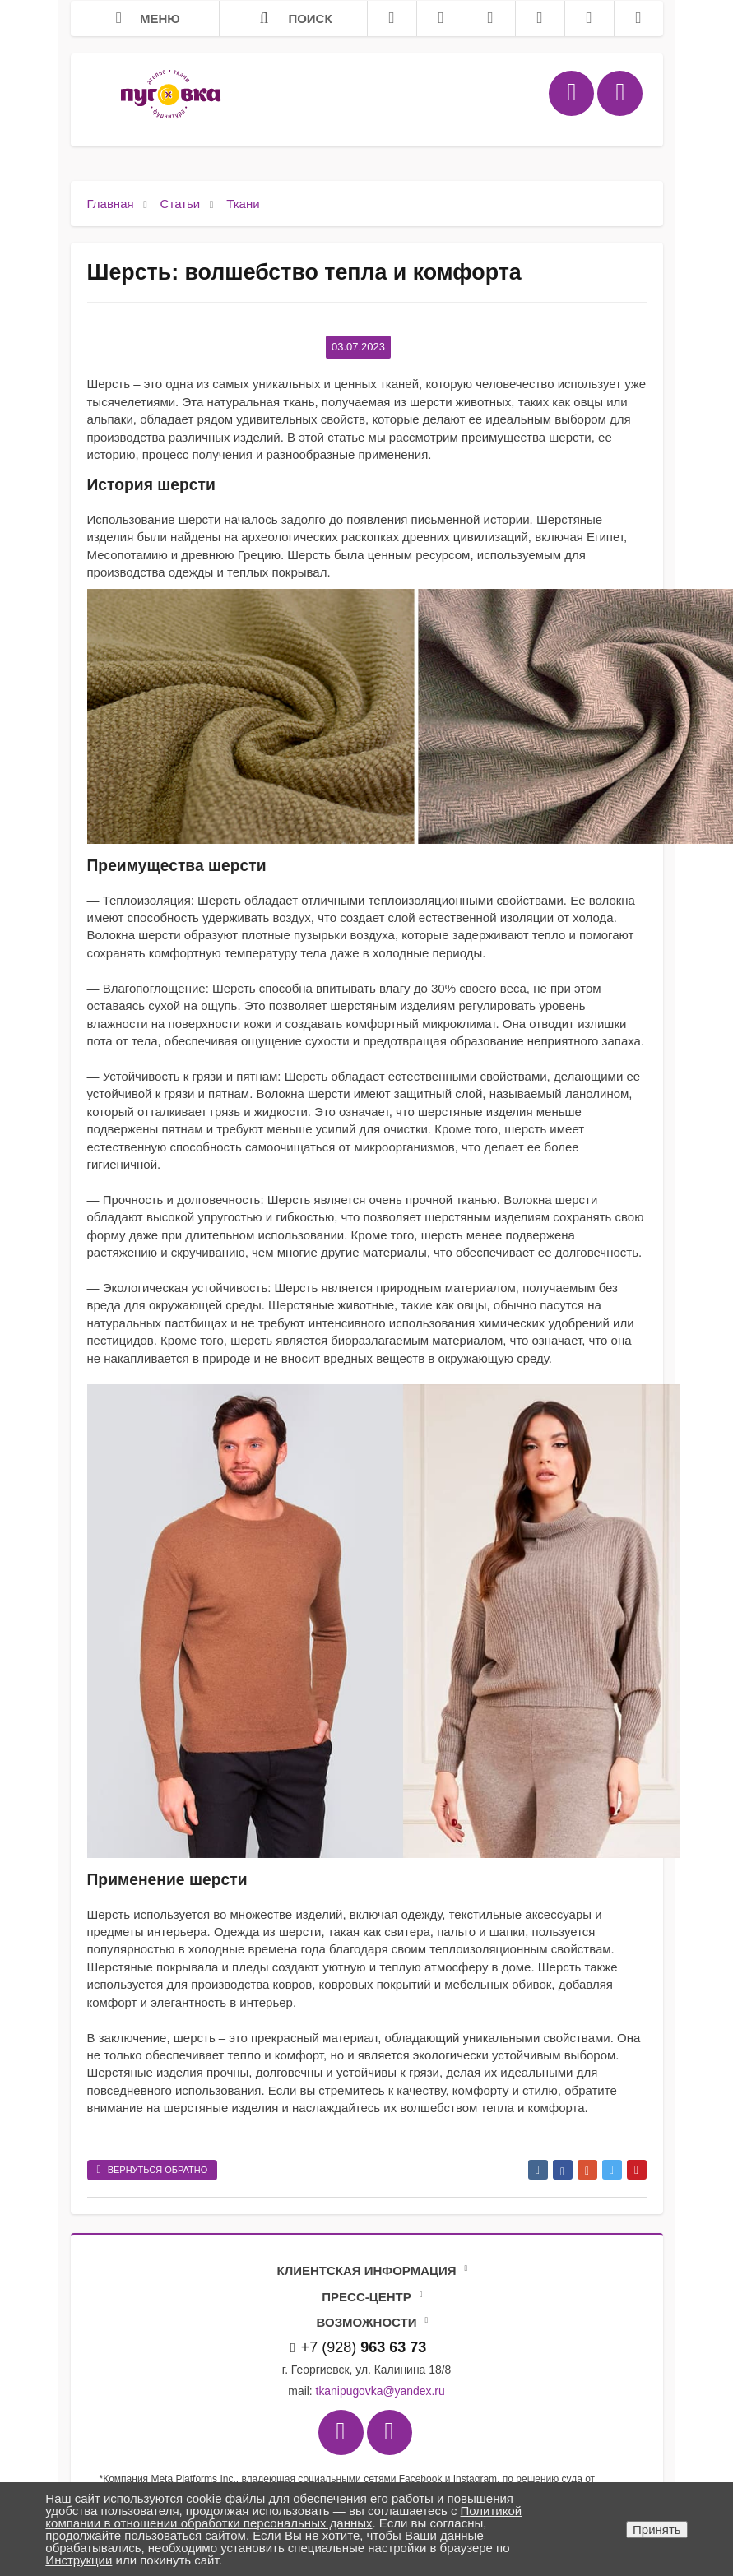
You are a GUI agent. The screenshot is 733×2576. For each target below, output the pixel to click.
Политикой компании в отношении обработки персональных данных (283, 2517)
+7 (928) (358, 2347)
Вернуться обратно (152, 2169)
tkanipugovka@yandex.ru (380, 2391)
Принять (657, 2530)
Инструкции (78, 2560)
